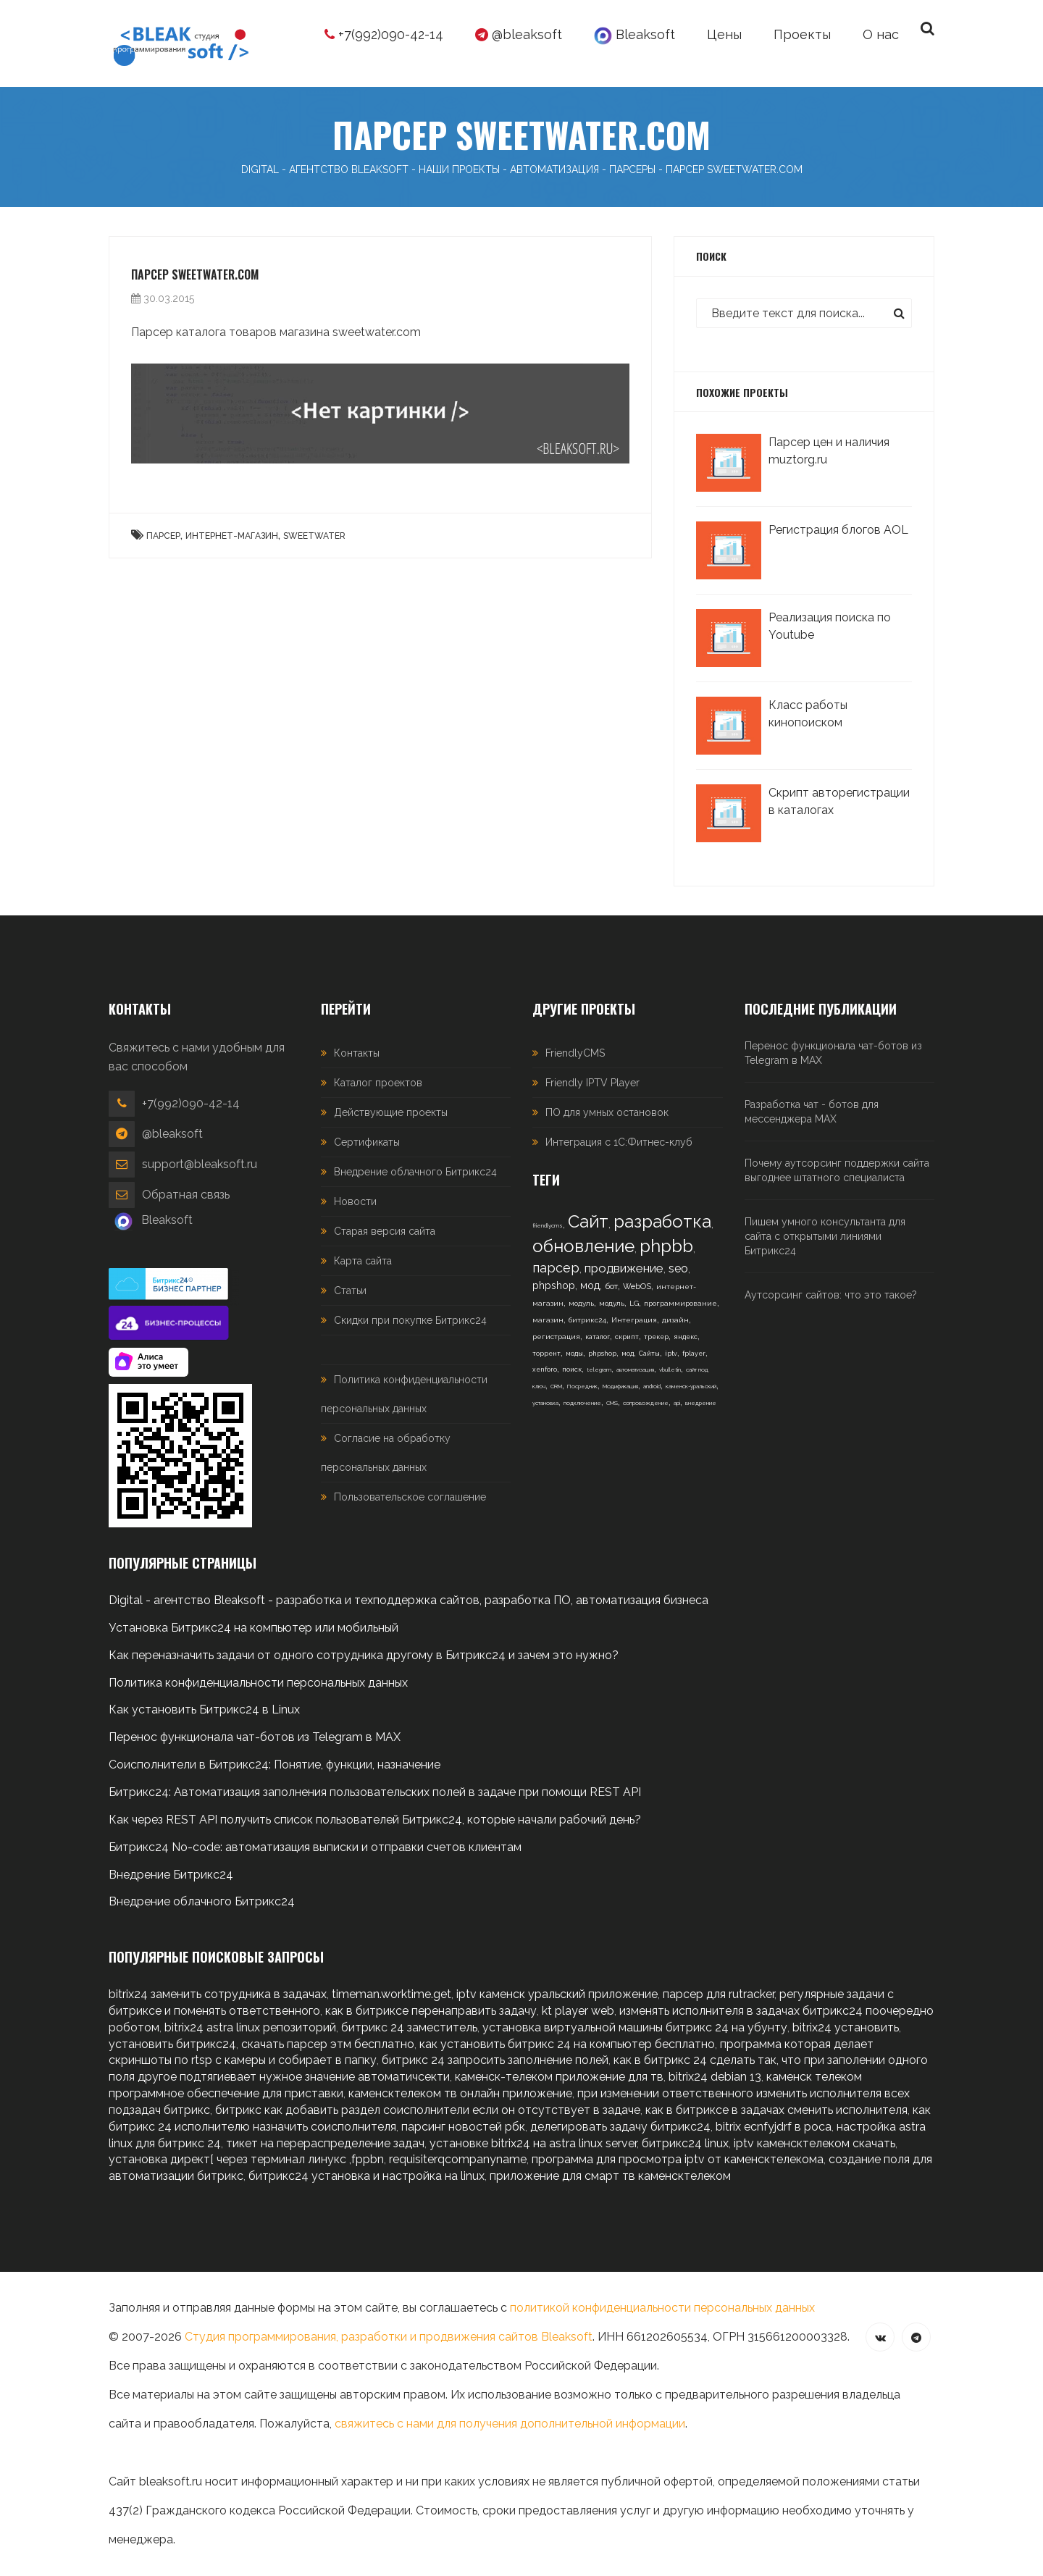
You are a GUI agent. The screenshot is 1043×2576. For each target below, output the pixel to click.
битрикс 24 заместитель (409, 2027)
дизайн (675, 1320)
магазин (548, 1320)
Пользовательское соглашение (410, 1497)
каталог (597, 1337)
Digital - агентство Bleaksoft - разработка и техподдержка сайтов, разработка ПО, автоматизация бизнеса (408, 1600)
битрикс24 (587, 1320)
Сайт (588, 1221)
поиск (572, 1369)
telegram (599, 1369)
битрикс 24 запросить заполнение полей (495, 2060)
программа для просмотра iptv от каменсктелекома (678, 2159)
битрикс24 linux (685, 2143)
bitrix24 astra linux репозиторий (250, 2027)
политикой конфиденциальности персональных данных (662, 2308)
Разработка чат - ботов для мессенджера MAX (812, 1112)
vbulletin (670, 1369)
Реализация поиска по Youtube (829, 626)
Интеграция (634, 1320)
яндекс (686, 1337)
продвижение (624, 1268)
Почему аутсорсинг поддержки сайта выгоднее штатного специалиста (837, 1170)
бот (611, 1286)
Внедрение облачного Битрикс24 (415, 1172)
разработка (662, 1221)
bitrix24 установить (845, 2027)
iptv (671, 1353)
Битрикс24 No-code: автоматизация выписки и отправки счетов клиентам (315, 1847)
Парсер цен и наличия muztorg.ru (828, 450)
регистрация (556, 1337)
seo (678, 1268)
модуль (581, 1303)
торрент (546, 1353)
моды (574, 1353)
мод (590, 1285)
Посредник (582, 1386)
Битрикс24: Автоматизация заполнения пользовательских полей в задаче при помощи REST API (375, 1792)
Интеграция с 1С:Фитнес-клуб (618, 1142)
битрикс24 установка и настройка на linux (366, 2176)
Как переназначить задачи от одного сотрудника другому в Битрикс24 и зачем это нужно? (364, 1655)
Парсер (163, 536)
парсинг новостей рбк (463, 2127)
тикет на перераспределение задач (325, 2143)
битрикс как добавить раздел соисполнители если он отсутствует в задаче (427, 2110)
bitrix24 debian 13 (715, 2077)
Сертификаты (367, 1142)
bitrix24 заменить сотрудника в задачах (218, 1994)
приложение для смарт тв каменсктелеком (610, 2176)
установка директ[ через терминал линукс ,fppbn (246, 2159)
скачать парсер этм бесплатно (327, 2044)
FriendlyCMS (575, 1053)
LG (634, 1303)
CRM (556, 1386)
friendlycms (547, 1225)
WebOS (637, 1286)
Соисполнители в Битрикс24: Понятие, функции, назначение (274, 1764)
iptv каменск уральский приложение (557, 1994)
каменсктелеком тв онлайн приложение (460, 2093)
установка (545, 1402)
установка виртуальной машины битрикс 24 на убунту (634, 2027)
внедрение (700, 1402)
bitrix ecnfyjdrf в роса (774, 2127)
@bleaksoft (518, 34)
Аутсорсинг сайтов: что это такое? (831, 1295)
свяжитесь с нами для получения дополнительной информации (510, 2423)
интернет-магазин (231, 536)
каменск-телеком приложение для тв (559, 2077)
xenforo (544, 1369)
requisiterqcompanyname (458, 2159)
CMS (612, 1402)
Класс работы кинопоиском (807, 713)
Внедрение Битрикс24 (171, 1874)
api (677, 1402)
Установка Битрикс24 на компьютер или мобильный (253, 1628)
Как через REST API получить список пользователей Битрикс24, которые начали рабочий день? (375, 1819)
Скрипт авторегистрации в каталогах (839, 801)
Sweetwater (314, 536)
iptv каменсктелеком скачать (814, 2143)
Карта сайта (363, 1261)
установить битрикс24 (172, 2044)
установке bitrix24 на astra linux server (533, 2143)
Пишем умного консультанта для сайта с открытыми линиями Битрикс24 (825, 1236)
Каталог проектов (378, 1082)
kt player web (578, 2011)
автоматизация (635, 1369)
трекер (656, 1337)
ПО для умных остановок (607, 1112)
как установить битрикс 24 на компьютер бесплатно (567, 2044)
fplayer (693, 1353)
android (652, 1386)
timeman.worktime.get (391, 1994)
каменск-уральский (691, 1386)
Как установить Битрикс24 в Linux (204, 1709)
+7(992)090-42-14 (383, 34)
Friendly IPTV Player (592, 1082)
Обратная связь (186, 1194)
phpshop (553, 1285)
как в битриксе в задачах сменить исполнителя (776, 2110)
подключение (582, 1402)
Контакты (357, 1053)
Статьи (350, 1290)
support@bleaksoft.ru (199, 1164)
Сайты (649, 1353)
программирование (680, 1303)
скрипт (627, 1337)
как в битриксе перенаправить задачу (431, 2011)
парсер (555, 1267)
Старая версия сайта (384, 1231)
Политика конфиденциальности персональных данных (258, 1683)
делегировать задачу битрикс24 (620, 2127)
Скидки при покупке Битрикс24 (410, 1320)
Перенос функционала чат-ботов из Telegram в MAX (833, 1053)
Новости (355, 1201)
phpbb (666, 1245)
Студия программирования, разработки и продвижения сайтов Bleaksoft (388, 2337)
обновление (583, 1245)
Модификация (620, 1386)
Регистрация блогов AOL (838, 530)
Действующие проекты (391, 1112)
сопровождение (646, 1402)
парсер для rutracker (718, 1994)
